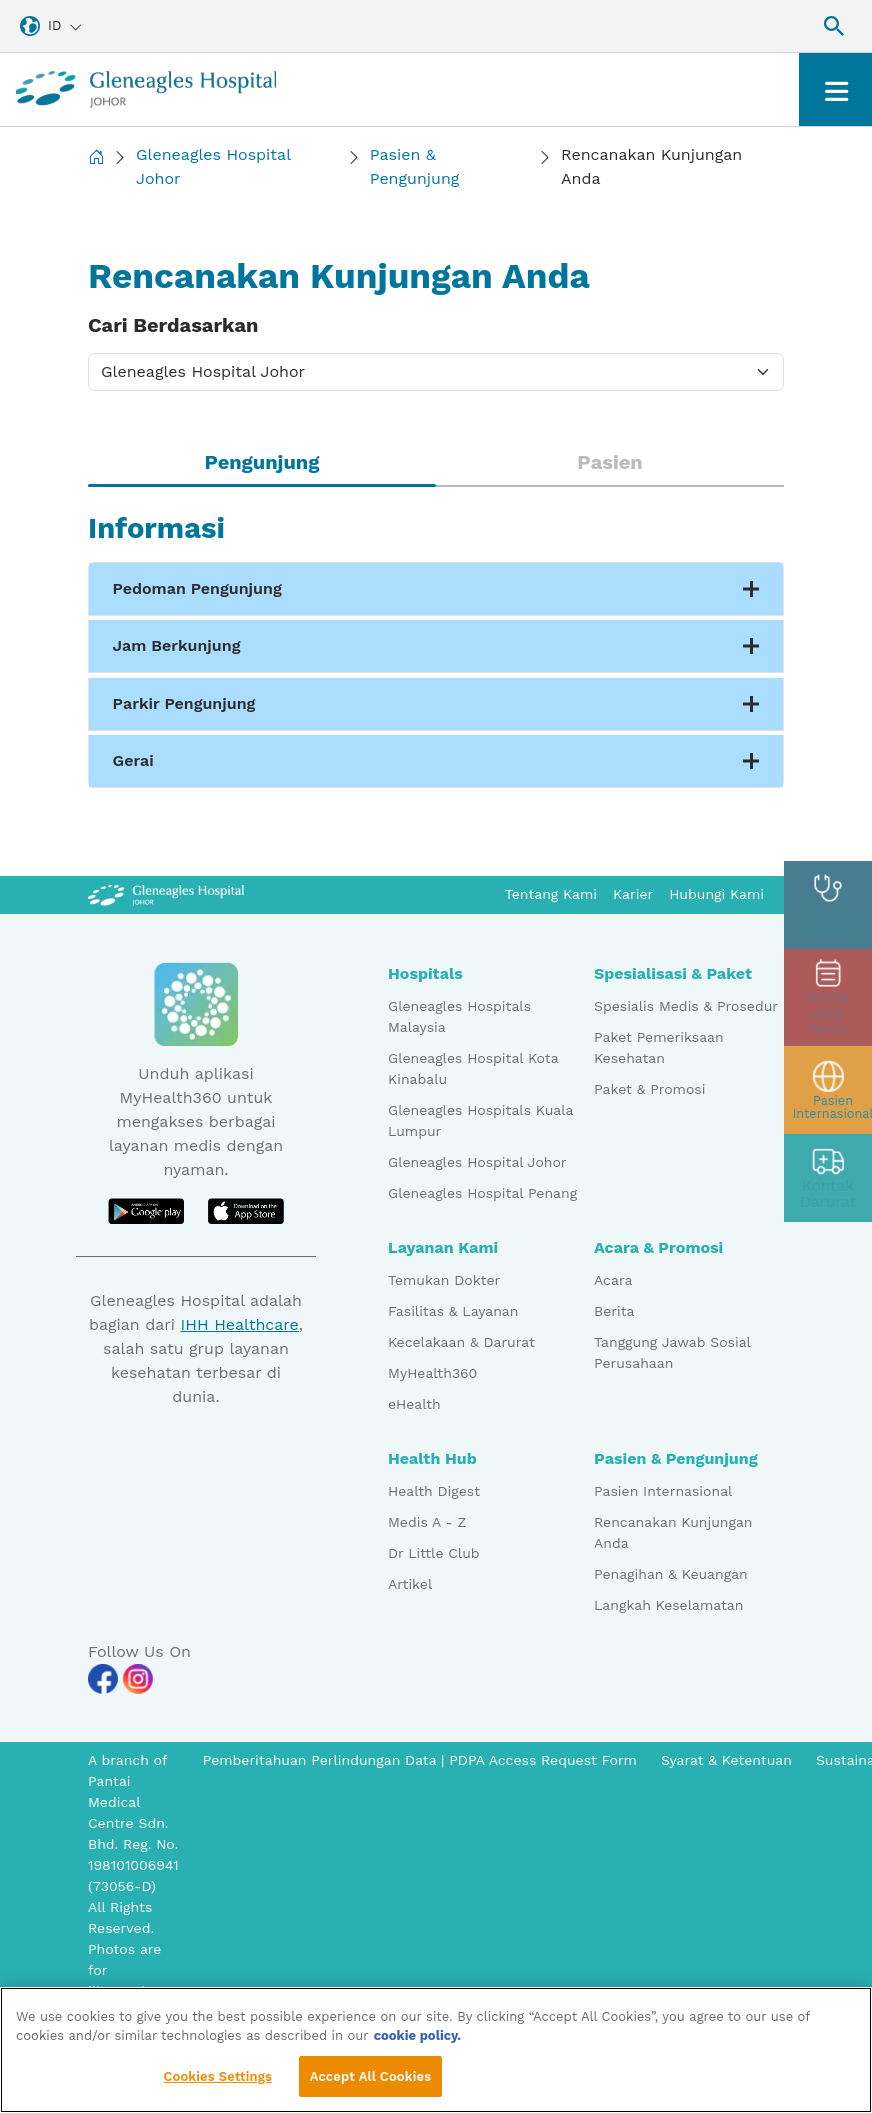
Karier (633, 894)
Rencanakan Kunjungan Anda (673, 1532)
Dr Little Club (434, 1553)
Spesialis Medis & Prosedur (686, 1006)
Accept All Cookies (370, 2083)
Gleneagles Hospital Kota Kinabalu (473, 1068)
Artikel (410, 1584)
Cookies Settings (217, 2083)
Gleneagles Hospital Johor (213, 166)
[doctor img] (828, 910)
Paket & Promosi (649, 1089)
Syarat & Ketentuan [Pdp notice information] (726, 1760)
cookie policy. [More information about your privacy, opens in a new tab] (418, 2042)
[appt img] (828, 998)
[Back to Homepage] (96, 167)
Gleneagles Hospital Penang (482, 1193)
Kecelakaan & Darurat (461, 1342)
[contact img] (828, 1174)
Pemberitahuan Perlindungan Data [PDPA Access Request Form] (322, 1760)
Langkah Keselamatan (668, 1605)
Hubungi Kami (716, 894)
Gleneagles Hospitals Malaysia (459, 1016)
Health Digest (434, 1491)
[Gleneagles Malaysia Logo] (166, 894)
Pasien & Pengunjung (415, 166)
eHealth (414, 1404)
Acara (613, 1280)
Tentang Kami (551, 894)
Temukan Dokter (444, 1280)
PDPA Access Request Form (543, 1760)
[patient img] (828, 1086)
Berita (614, 1311)
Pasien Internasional (663, 1491)
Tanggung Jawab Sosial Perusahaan (672, 1352)
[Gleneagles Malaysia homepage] (146, 89)
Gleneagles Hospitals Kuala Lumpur (480, 1120)
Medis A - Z (427, 1522)
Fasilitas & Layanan (453, 1311)
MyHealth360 (432, 1373)
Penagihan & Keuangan (671, 1574)
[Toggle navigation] (835, 89)
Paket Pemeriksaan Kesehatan (659, 1047)
